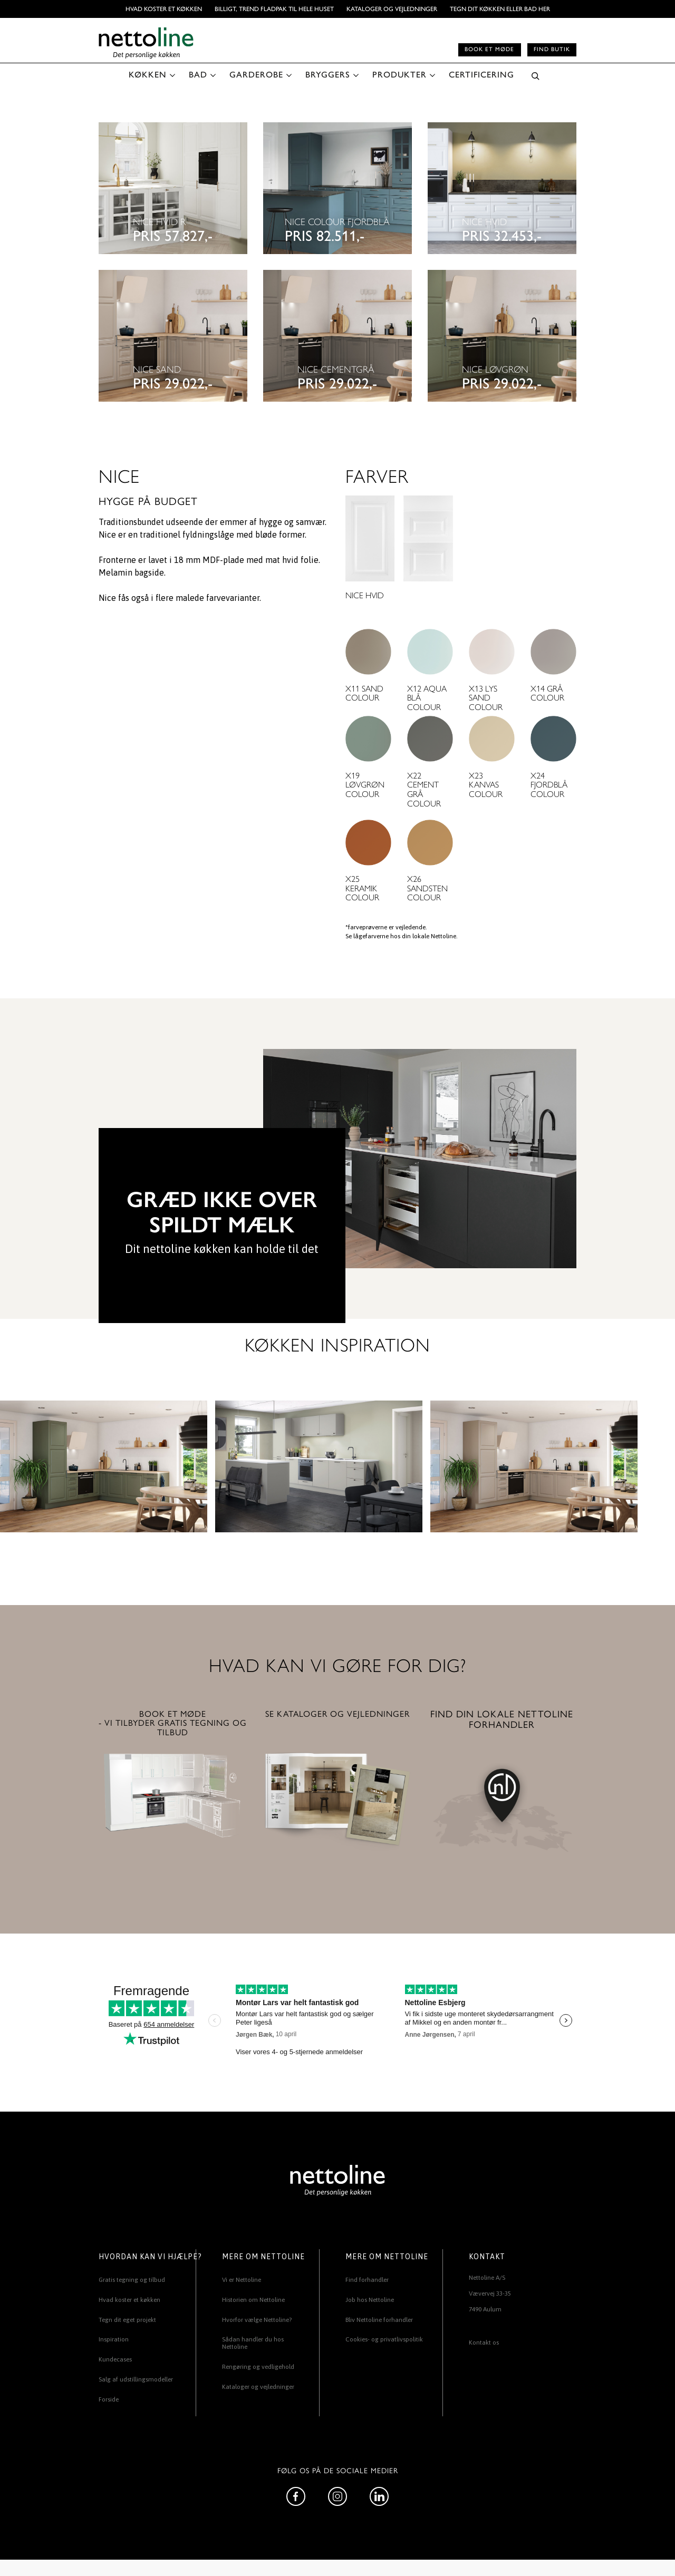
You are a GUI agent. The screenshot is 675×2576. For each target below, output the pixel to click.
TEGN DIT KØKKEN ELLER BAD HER (500, 9)
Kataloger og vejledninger (391, 9)
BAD (198, 75)
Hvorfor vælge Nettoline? (257, 2320)
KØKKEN (148, 75)
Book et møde (489, 49)
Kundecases (115, 2359)
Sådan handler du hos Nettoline (253, 2343)
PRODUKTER (399, 75)
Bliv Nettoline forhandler (379, 2320)
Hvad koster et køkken (164, 9)
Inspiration (114, 2339)
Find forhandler (367, 2279)
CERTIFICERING (481, 75)
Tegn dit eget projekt (127, 2320)
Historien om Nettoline (253, 2299)
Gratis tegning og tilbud (132, 2279)
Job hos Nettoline (369, 2299)
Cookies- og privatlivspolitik (384, 2339)
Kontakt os (484, 2342)
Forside (109, 2399)
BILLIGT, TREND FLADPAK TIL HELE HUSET (274, 9)
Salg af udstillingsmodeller (136, 2379)
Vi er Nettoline (241, 2279)
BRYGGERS (327, 75)
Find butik (552, 49)
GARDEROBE (256, 75)
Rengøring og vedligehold (258, 2366)
